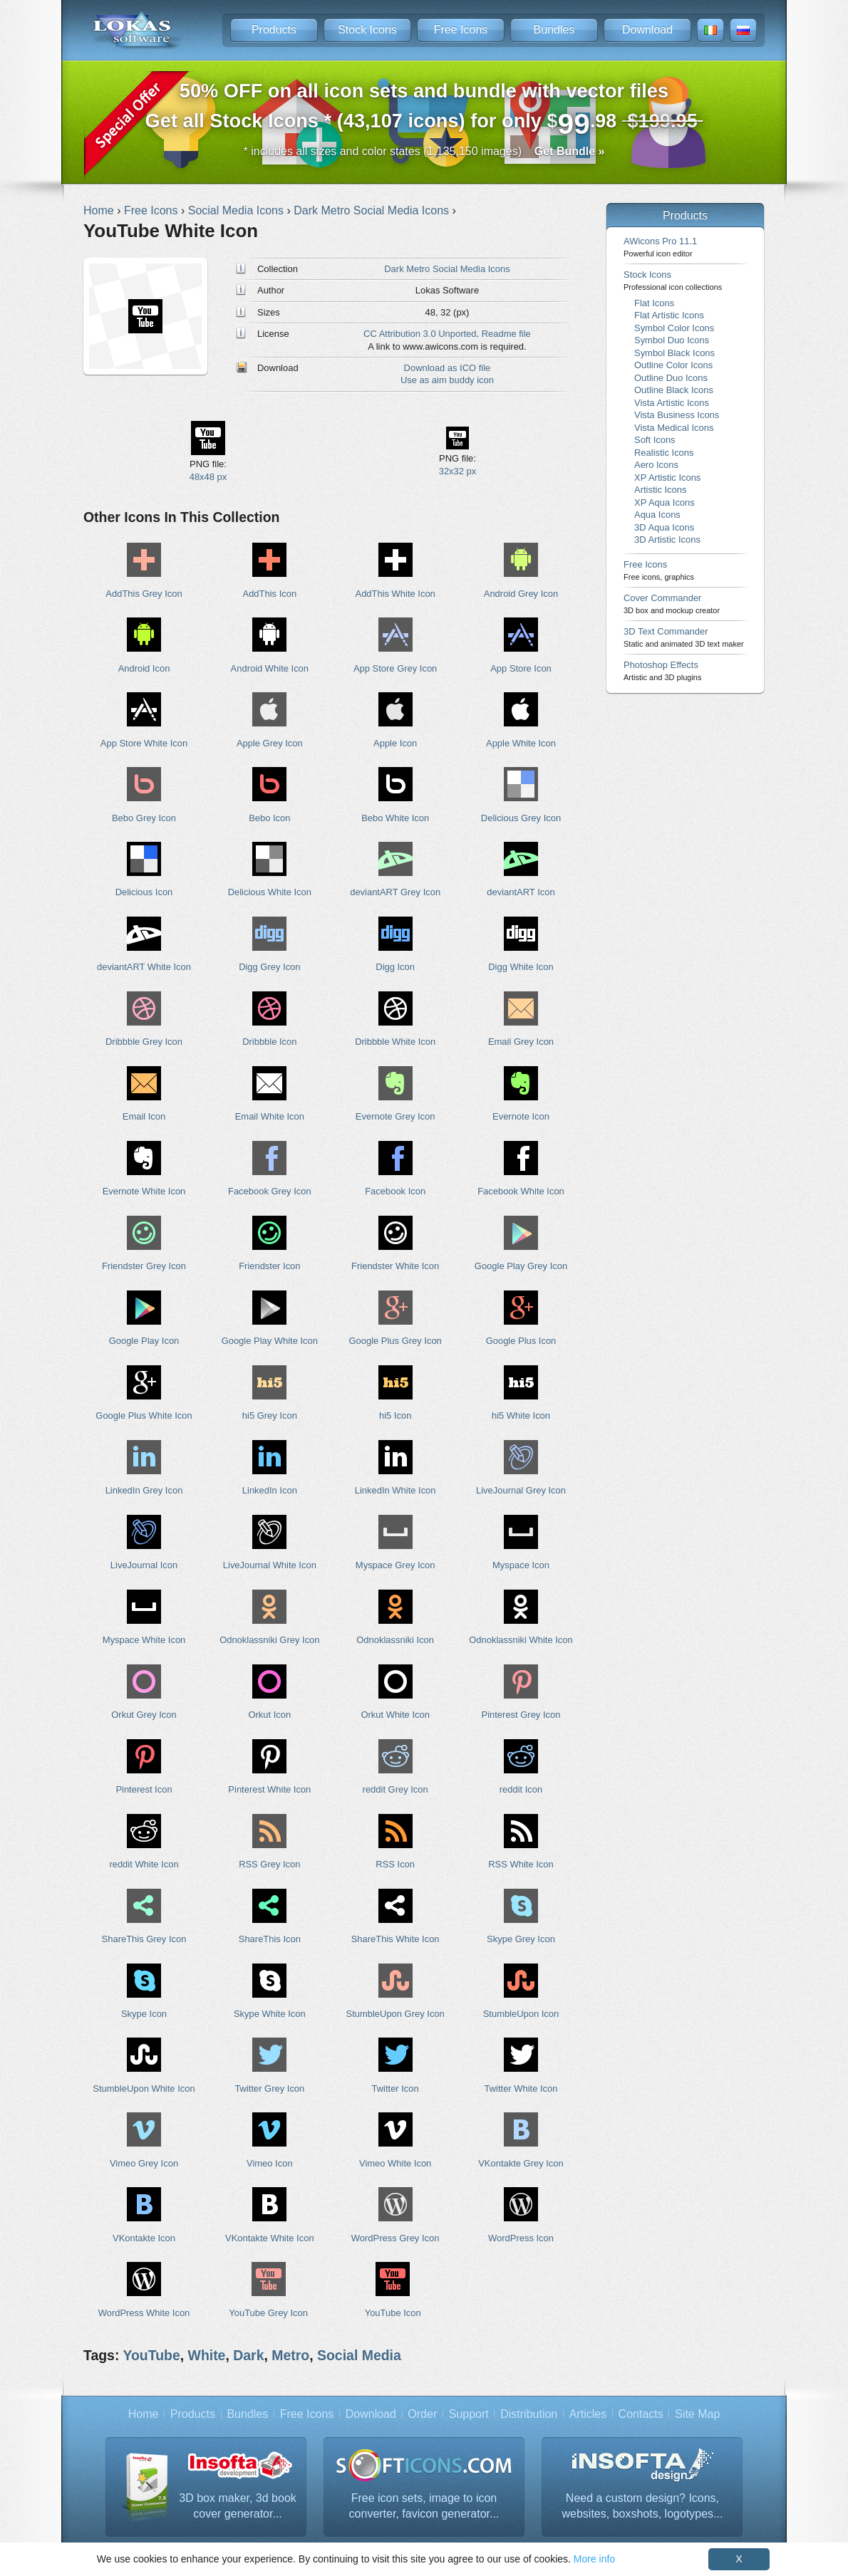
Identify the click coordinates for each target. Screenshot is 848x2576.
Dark (248, 2355)
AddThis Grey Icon (143, 593)
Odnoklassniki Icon (395, 1639)
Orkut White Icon (395, 1714)
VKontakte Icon (144, 2238)
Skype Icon (144, 2013)
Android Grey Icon (521, 593)
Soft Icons (655, 439)
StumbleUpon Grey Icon (395, 2013)
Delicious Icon (144, 892)
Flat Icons (654, 303)
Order (422, 2414)
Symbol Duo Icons (671, 340)
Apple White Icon (521, 743)
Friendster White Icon (395, 1266)
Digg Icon (395, 966)
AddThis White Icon (395, 593)
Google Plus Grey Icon (394, 1340)
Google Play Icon (144, 1340)
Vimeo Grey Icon (144, 2163)
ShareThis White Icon (395, 1939)
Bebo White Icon (395, 818)
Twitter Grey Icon (269, 2088)
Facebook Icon (395, 1191)
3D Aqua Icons (664, 527)
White (207, 2355)
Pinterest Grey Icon (521, 1714)
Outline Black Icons (673, 390)
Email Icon (144, 1116)
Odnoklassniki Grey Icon (269, 1639)
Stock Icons (367, 30)
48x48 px (208, 476)
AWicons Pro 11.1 (660, 247)
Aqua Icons (657, 514)
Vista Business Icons (676, 415)
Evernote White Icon (144, 1191)
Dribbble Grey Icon (143, 1041)
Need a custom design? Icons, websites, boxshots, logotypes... (642, 2506)
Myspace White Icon (144, 1639)
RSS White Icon (520, 1864)
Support (469, 2414)
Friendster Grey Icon (144, 1266)
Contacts (641, 2414)
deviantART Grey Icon (395, 892)
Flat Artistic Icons (669, 315)
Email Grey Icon (521, 1041)
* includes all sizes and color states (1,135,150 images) (424, 151)
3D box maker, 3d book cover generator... (237, 2506)
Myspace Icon (520, 1565)
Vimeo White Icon (395, 2163)
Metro (290, 2355)
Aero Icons (656, 464)
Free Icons (461, 30)
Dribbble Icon (269, 1041)
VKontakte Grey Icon (521, 2163)
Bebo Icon (269, 818)
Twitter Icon (395, 2088)
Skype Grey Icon (521, 1939)
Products (274, 30)
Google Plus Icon (521, 1340)
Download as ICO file (447, 368)
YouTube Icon (393, 2313)
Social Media (359, 2355)
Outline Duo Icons (671, 377)
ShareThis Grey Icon (144, 1939)
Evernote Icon (520, 1116)
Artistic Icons (660, 489)
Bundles (554, 30)
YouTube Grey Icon (268, 2313)
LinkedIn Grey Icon (144, 1490)
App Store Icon (521, 668)
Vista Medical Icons (673, 427)
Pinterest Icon (143, 1789)
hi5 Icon (395, 1415)
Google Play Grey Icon (521, 1266)
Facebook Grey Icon (269, 1191)
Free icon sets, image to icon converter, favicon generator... (424, 2506)
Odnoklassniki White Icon (520, 1639)
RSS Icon (395, 1864)
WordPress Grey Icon (395, 2238)
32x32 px (458, 471)
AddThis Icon (270, 593)
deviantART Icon (520, 892)
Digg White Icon (520, 966)
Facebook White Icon (520, 1191)
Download (647, 30)
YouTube (151, 2355)
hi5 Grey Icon (269, 1415)
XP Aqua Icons (664, 502)
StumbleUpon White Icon (144, 2088)
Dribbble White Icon (395, 1041)
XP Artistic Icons (667, 477)
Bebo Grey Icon (144, 818)
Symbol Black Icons (674, 353)
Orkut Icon (269, 1714)
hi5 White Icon (521, 1415)
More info (594, 2559)
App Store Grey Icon (395, 668)
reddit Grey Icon (395, 1789)
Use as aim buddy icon (447, 380)
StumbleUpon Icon (521, 2013)
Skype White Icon (270, 2013)
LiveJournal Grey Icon (521, 1490)
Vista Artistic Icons (671, 402)
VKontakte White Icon (269, 2238)
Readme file (506, 333)
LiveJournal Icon (143, 1565)
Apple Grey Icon (270, 743)
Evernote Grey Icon (395, 1116)
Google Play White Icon (270, 1340)
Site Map (697, 2414)
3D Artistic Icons (667, 539)
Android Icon (144, 668)
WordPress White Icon (144, 2313)
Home (143, 2414)
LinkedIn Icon (269, 1490)
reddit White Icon (143, 1864)
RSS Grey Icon (269, 1864)
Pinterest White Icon (269, 1789)
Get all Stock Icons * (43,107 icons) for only (424, 110)
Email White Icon (269, 1116)
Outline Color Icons (673, 365)
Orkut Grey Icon (143, 1714)
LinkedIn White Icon (395, 1490)
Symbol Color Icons (674, 328)
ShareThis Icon (270, 1939)
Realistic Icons (664, 452)
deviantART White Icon (144, 966)
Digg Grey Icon (269, 966)
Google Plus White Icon (143, 1415)
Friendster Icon (269, 1266)
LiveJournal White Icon (269, 1565)
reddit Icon (521, 1789)
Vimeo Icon (270, 2163)
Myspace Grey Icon (395, 1565)
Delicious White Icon (269, 892)
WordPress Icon (521, 2238)
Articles (587, 2414)
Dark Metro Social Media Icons (447, 269)
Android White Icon (270, 668)
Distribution (528, 2414)
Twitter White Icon (521, 2088)
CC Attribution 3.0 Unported (419, 333)
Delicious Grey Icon (521, 818)
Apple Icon (395, 743)
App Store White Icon (143, 743)
